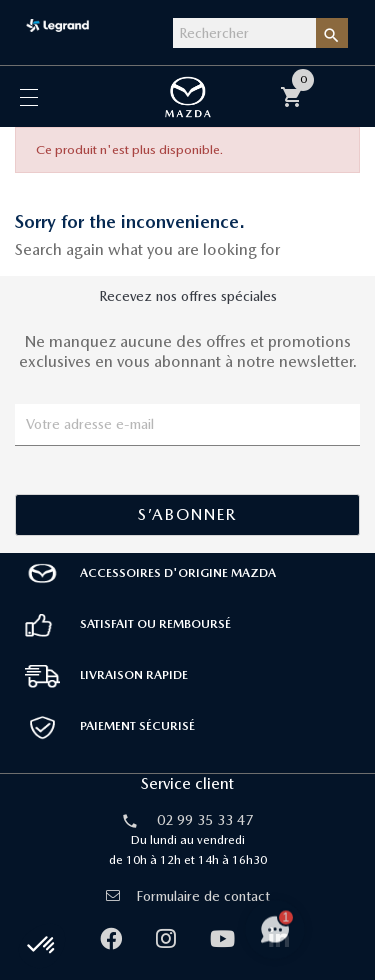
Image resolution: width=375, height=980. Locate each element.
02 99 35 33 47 (205, 820)
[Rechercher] (244, 33)
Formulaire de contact (188, 896)
